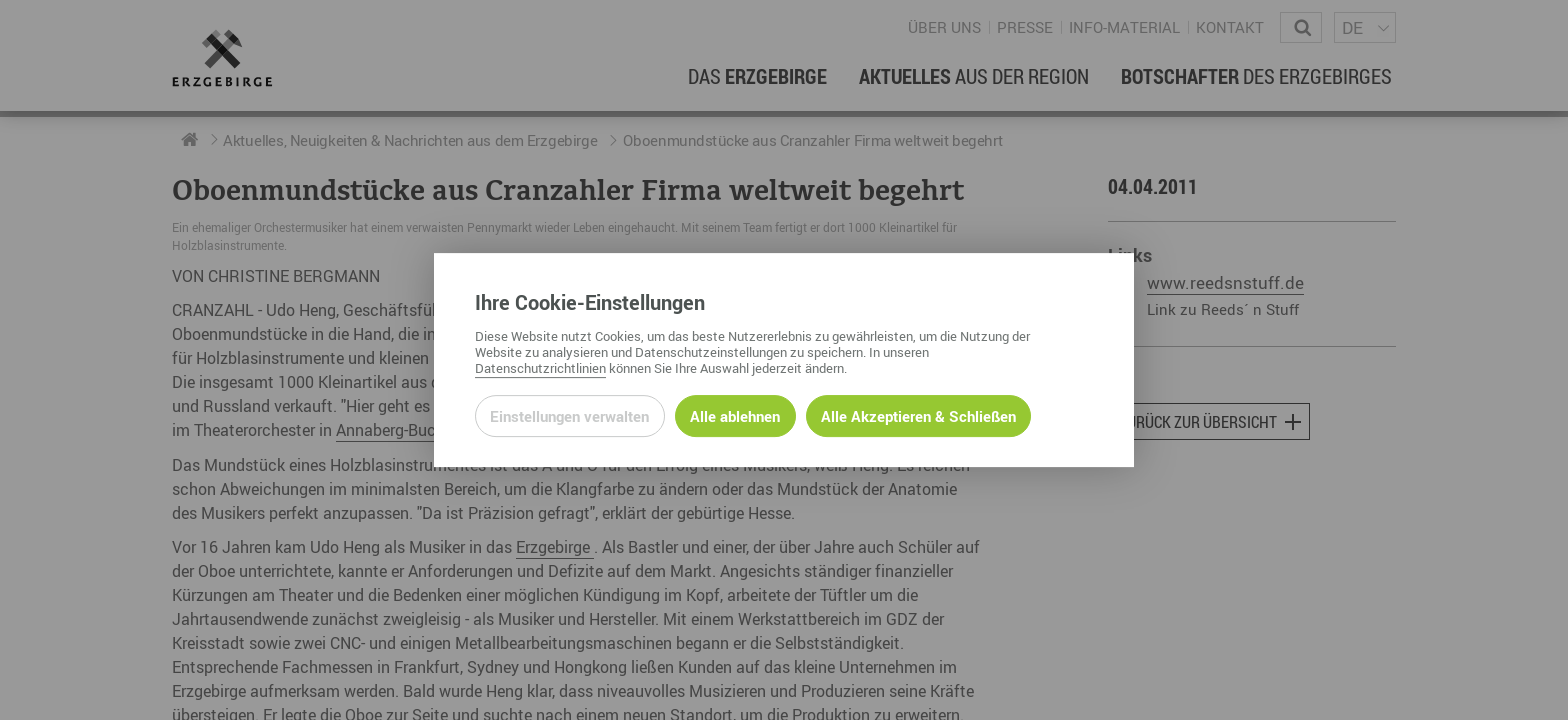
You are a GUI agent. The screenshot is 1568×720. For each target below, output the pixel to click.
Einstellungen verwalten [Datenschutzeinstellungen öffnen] (569, 416)
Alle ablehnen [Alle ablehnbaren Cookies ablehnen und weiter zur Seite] (735, 416)
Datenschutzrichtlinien (540, 368)
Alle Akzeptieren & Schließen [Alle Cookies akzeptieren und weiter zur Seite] (918, 416)
